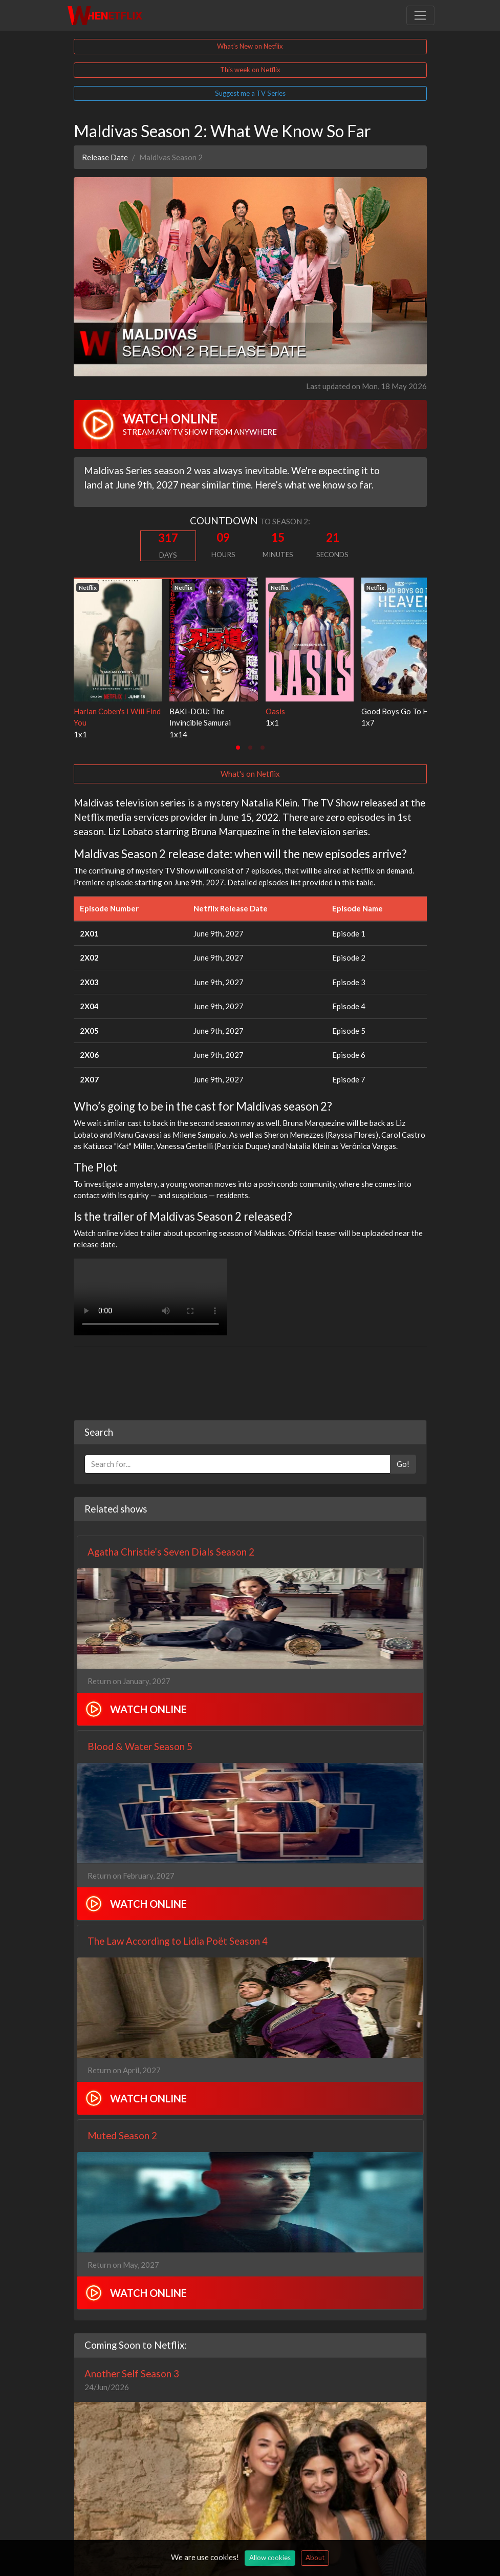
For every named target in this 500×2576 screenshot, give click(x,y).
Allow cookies (270, 2557)
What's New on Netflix (250, 46)
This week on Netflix (250, 70)
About (315, 2557)
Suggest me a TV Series (250, 93)
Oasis (275, 711)
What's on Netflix (250, 773)
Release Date (105, 157)
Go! (403, 1463)
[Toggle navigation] (420, 15)
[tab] (238, 747)
